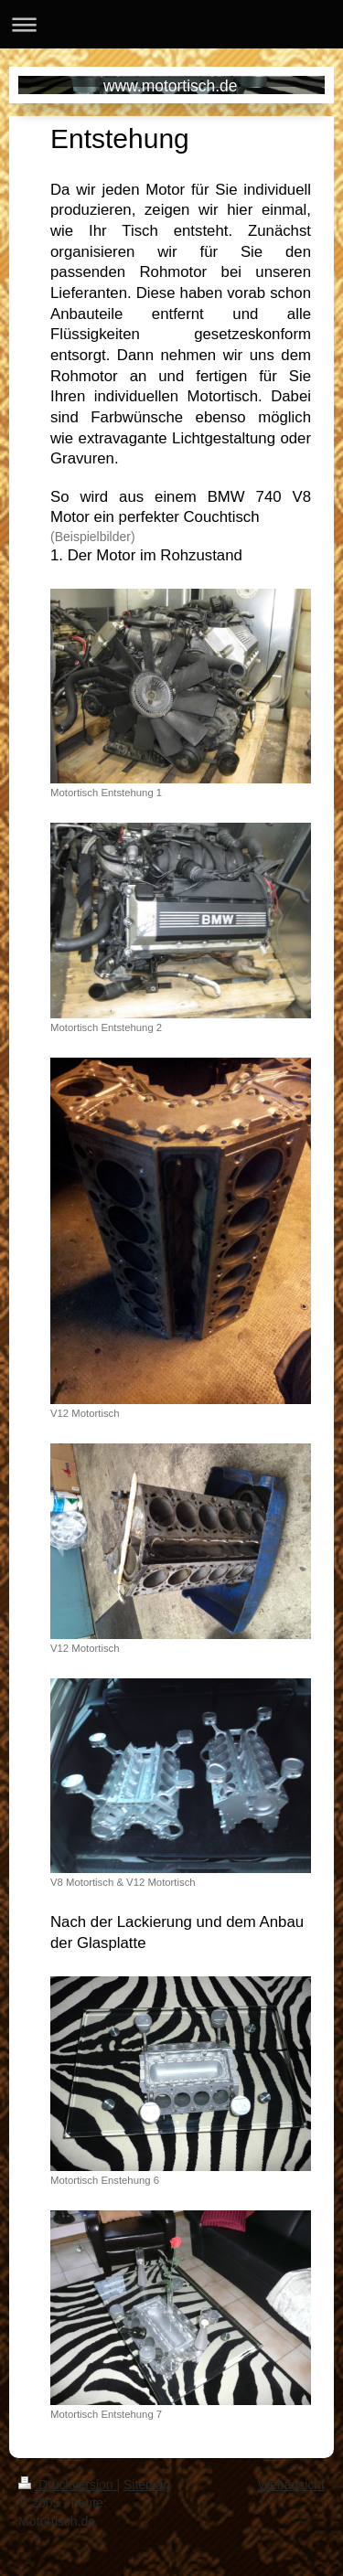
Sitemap (146, 2484)
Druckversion (67, 2484)
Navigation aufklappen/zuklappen (171, 24)
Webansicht (291, 2484)
